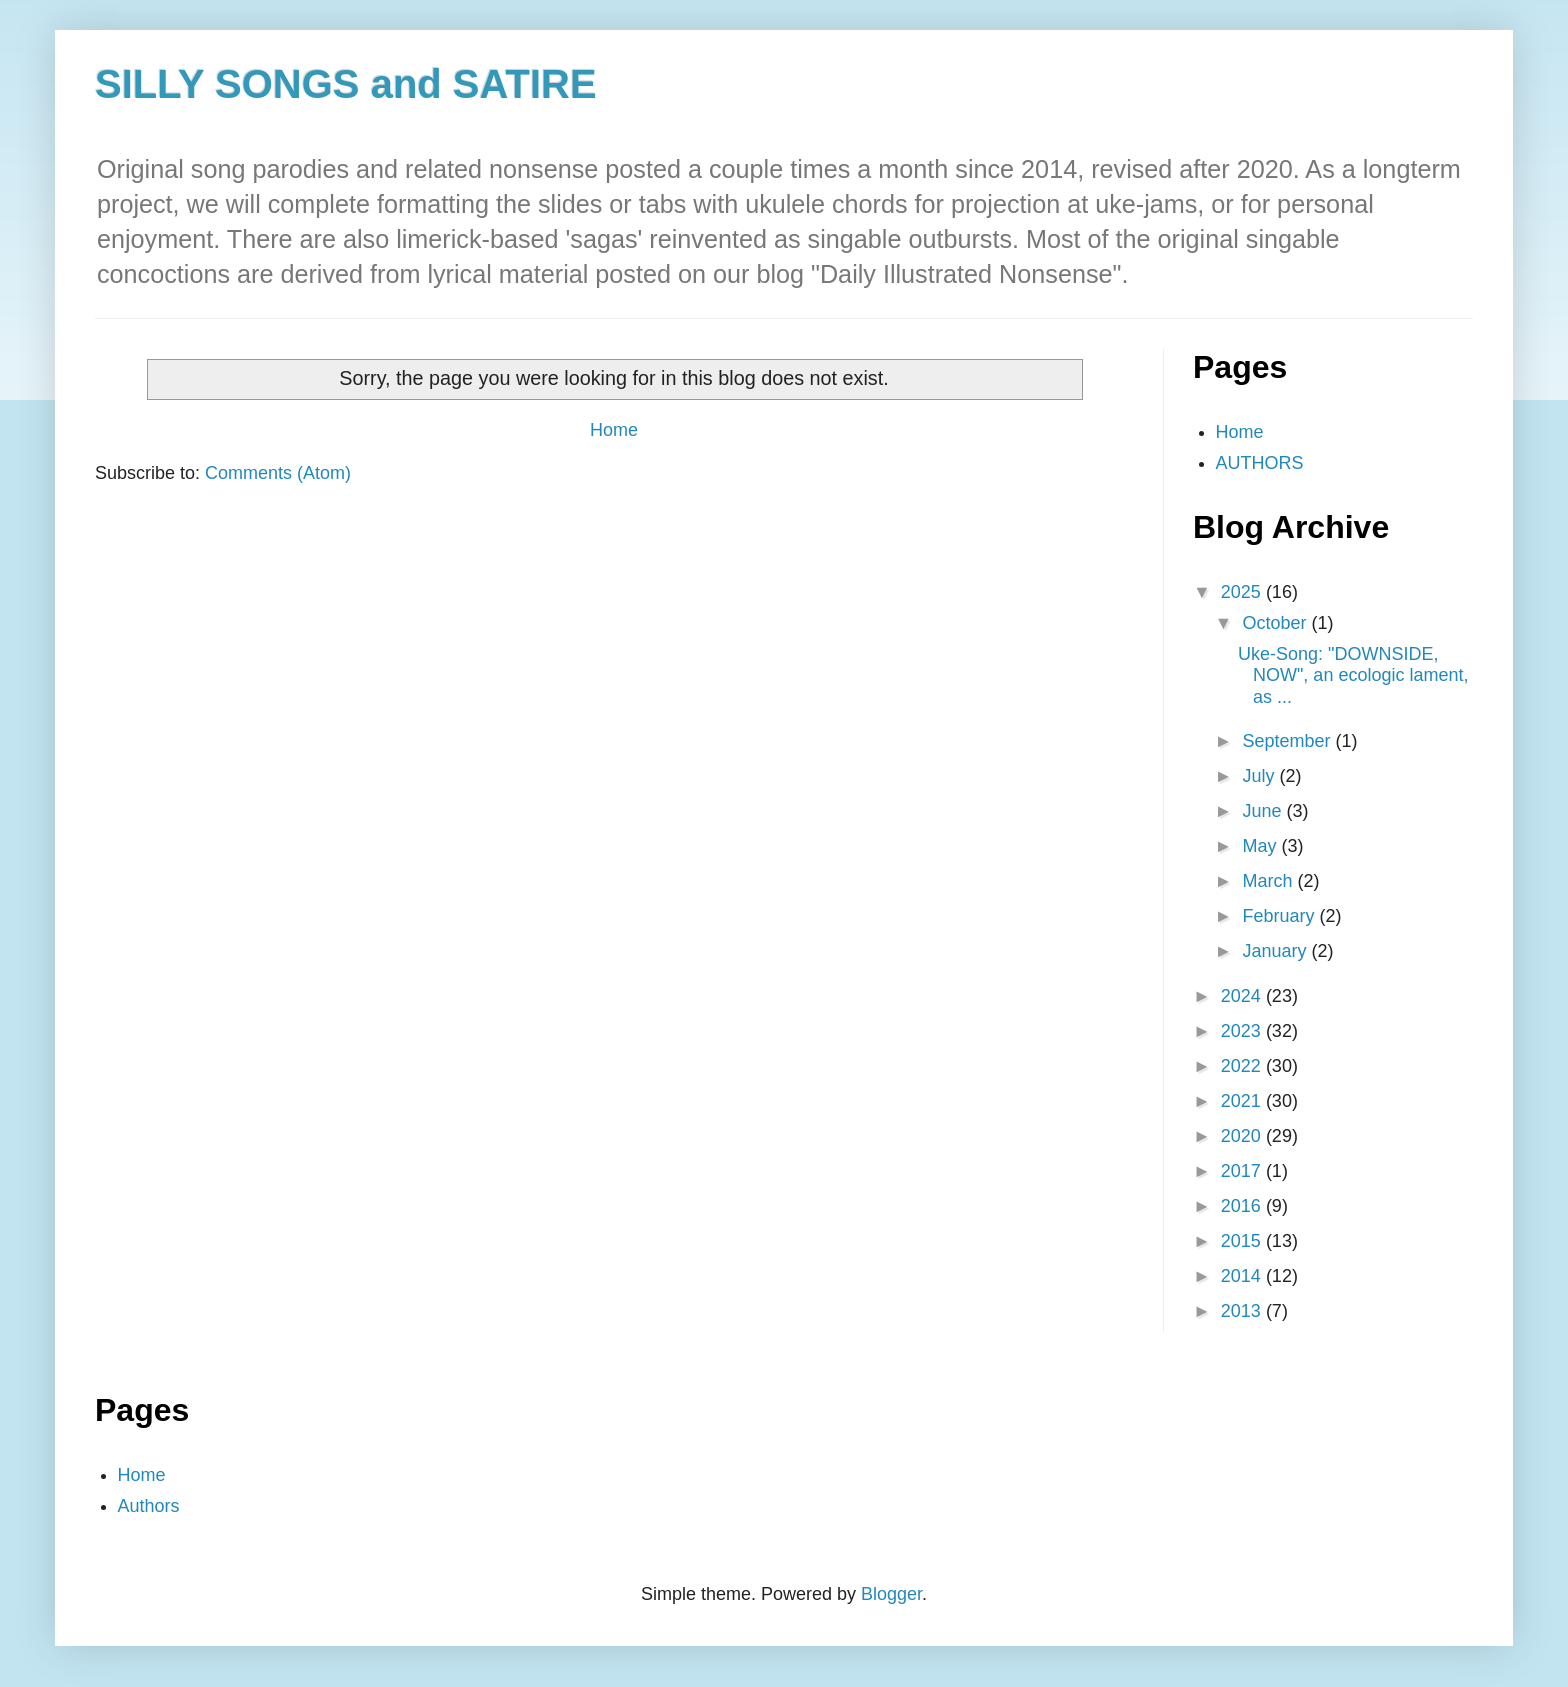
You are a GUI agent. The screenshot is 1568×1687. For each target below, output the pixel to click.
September (1288, 741)
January (1276, 951)
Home (614, 430)
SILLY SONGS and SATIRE (346, 84)
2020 (1243, 1136)
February (1280, 916)
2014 (1243, 1276)
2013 (1243, 1311)
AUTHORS (1260, 463)
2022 (1243, 1066)
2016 (1243, 1206)
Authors (149, 1506)
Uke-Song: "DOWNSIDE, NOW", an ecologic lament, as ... (1353, 675)
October (1276, 623)
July (1260, 776)
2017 (1243, 1171)
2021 (1243, 1101)
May (1261, 846)
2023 (1243, 1031)
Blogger (891, 1594)
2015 (1243, 1241)
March (1269, 881)
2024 (1243, 996)
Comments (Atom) (278, 473)
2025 (1243, 592)
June (1264, 811)
